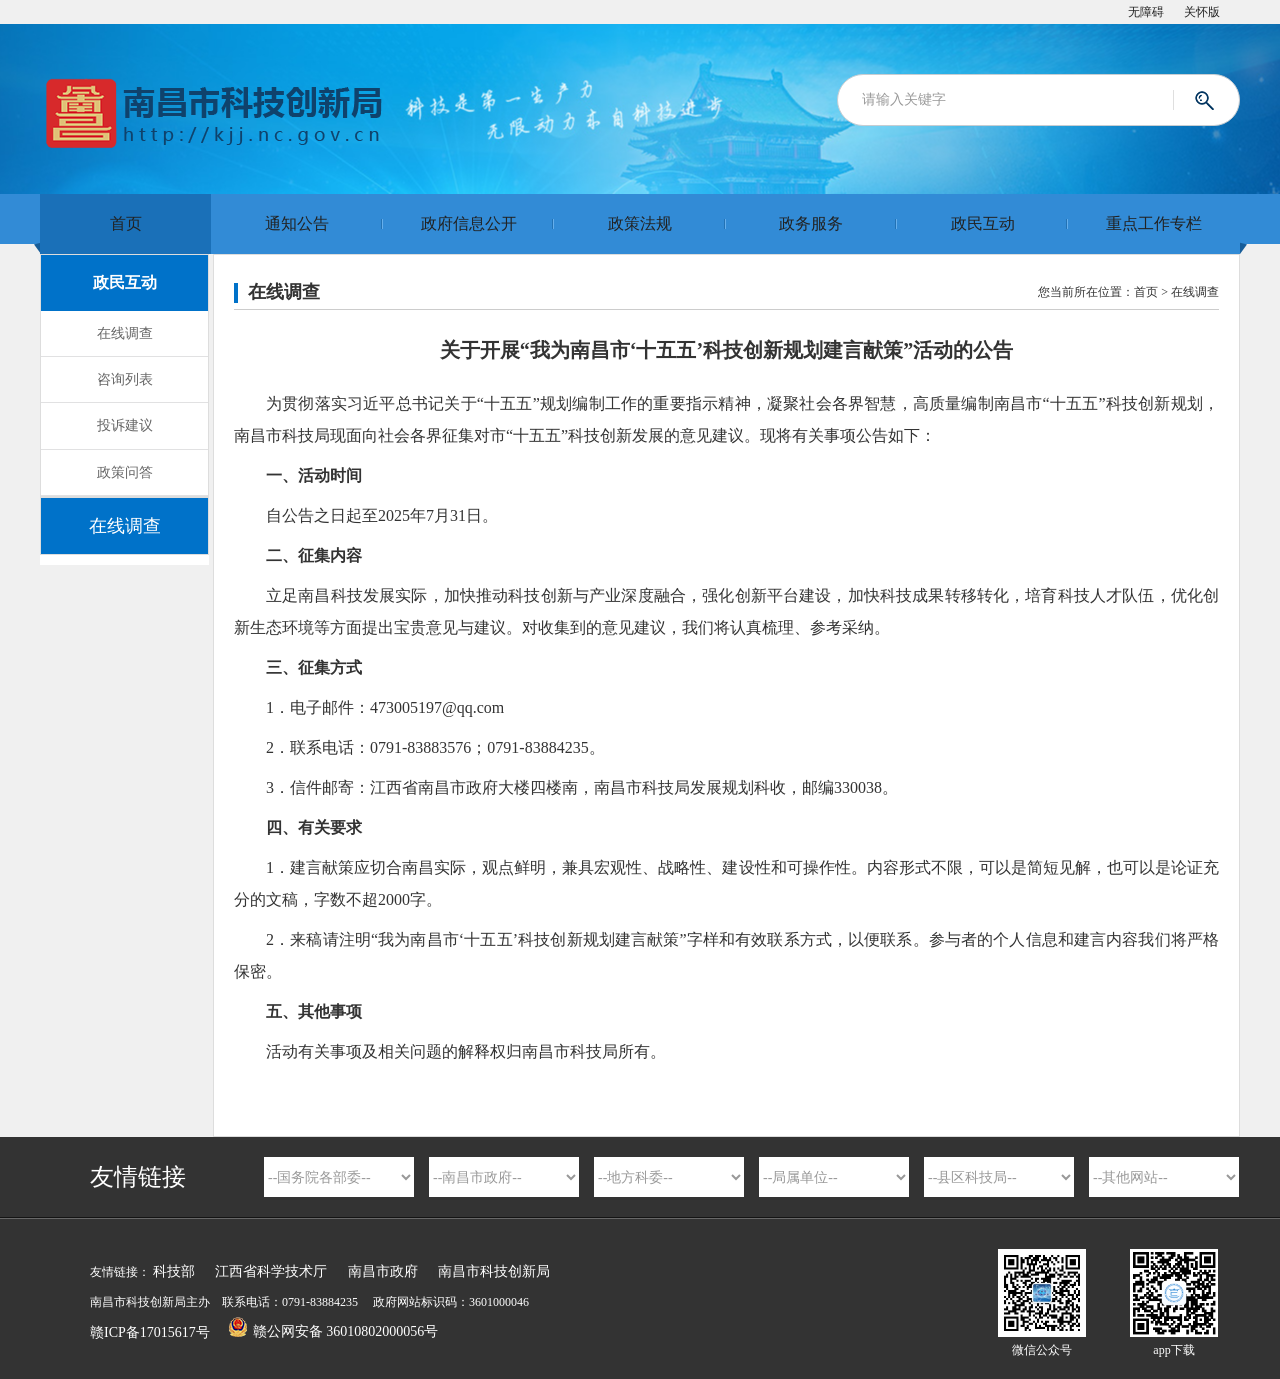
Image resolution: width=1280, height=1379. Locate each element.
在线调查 (125, 333)
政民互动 (983, 223)
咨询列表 (125, 379)
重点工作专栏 (1154, 223)
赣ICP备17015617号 (150, 1332)
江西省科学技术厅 (271, 1271)
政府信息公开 (469, 223)
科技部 (174, 1271)
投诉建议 (125, 425)
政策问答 (125, 472)
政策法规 (640, 223)
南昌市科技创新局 (494, 1271)
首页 (126, 223)
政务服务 (811, 223)
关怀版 (1202, 12)
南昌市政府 (383, 1271)
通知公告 (297, 223)
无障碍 (1146, 12)
